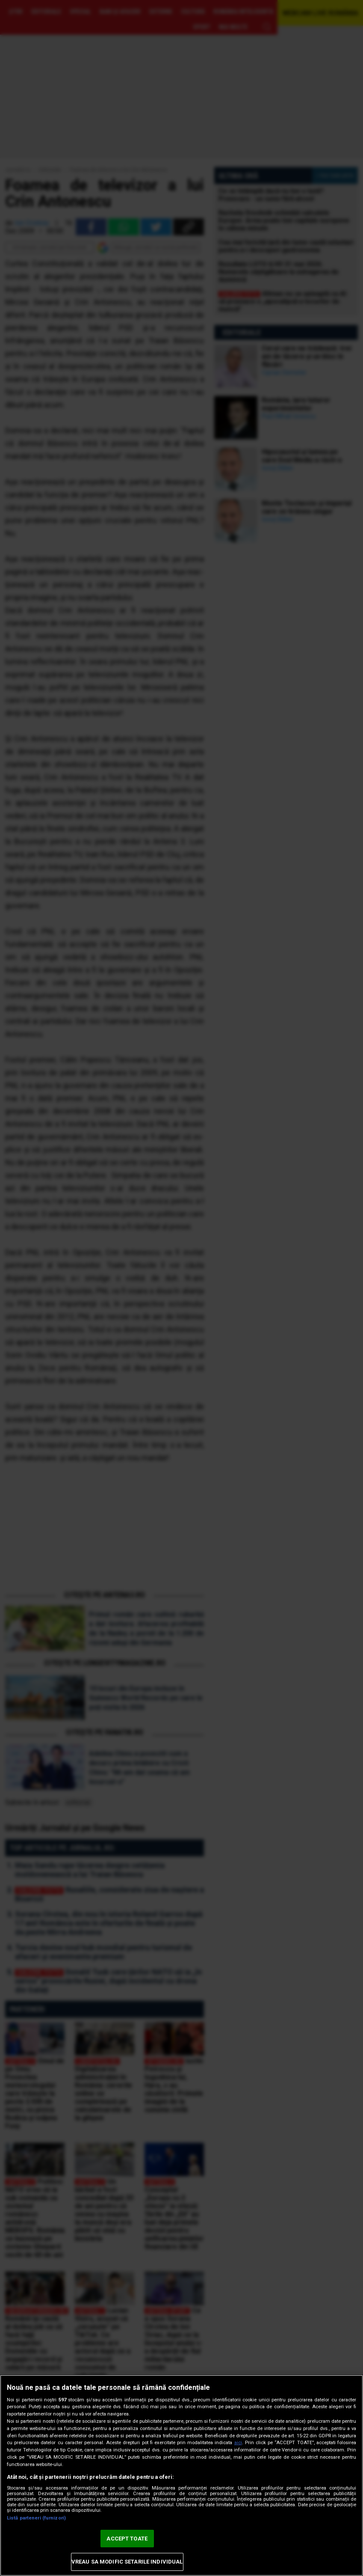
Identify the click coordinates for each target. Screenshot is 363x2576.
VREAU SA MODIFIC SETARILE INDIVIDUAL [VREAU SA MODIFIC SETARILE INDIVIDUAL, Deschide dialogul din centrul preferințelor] (127, 2561)
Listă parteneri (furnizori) (36, 2518)
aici (238, 2442)
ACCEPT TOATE (127, 2538)
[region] (181, 2475)
